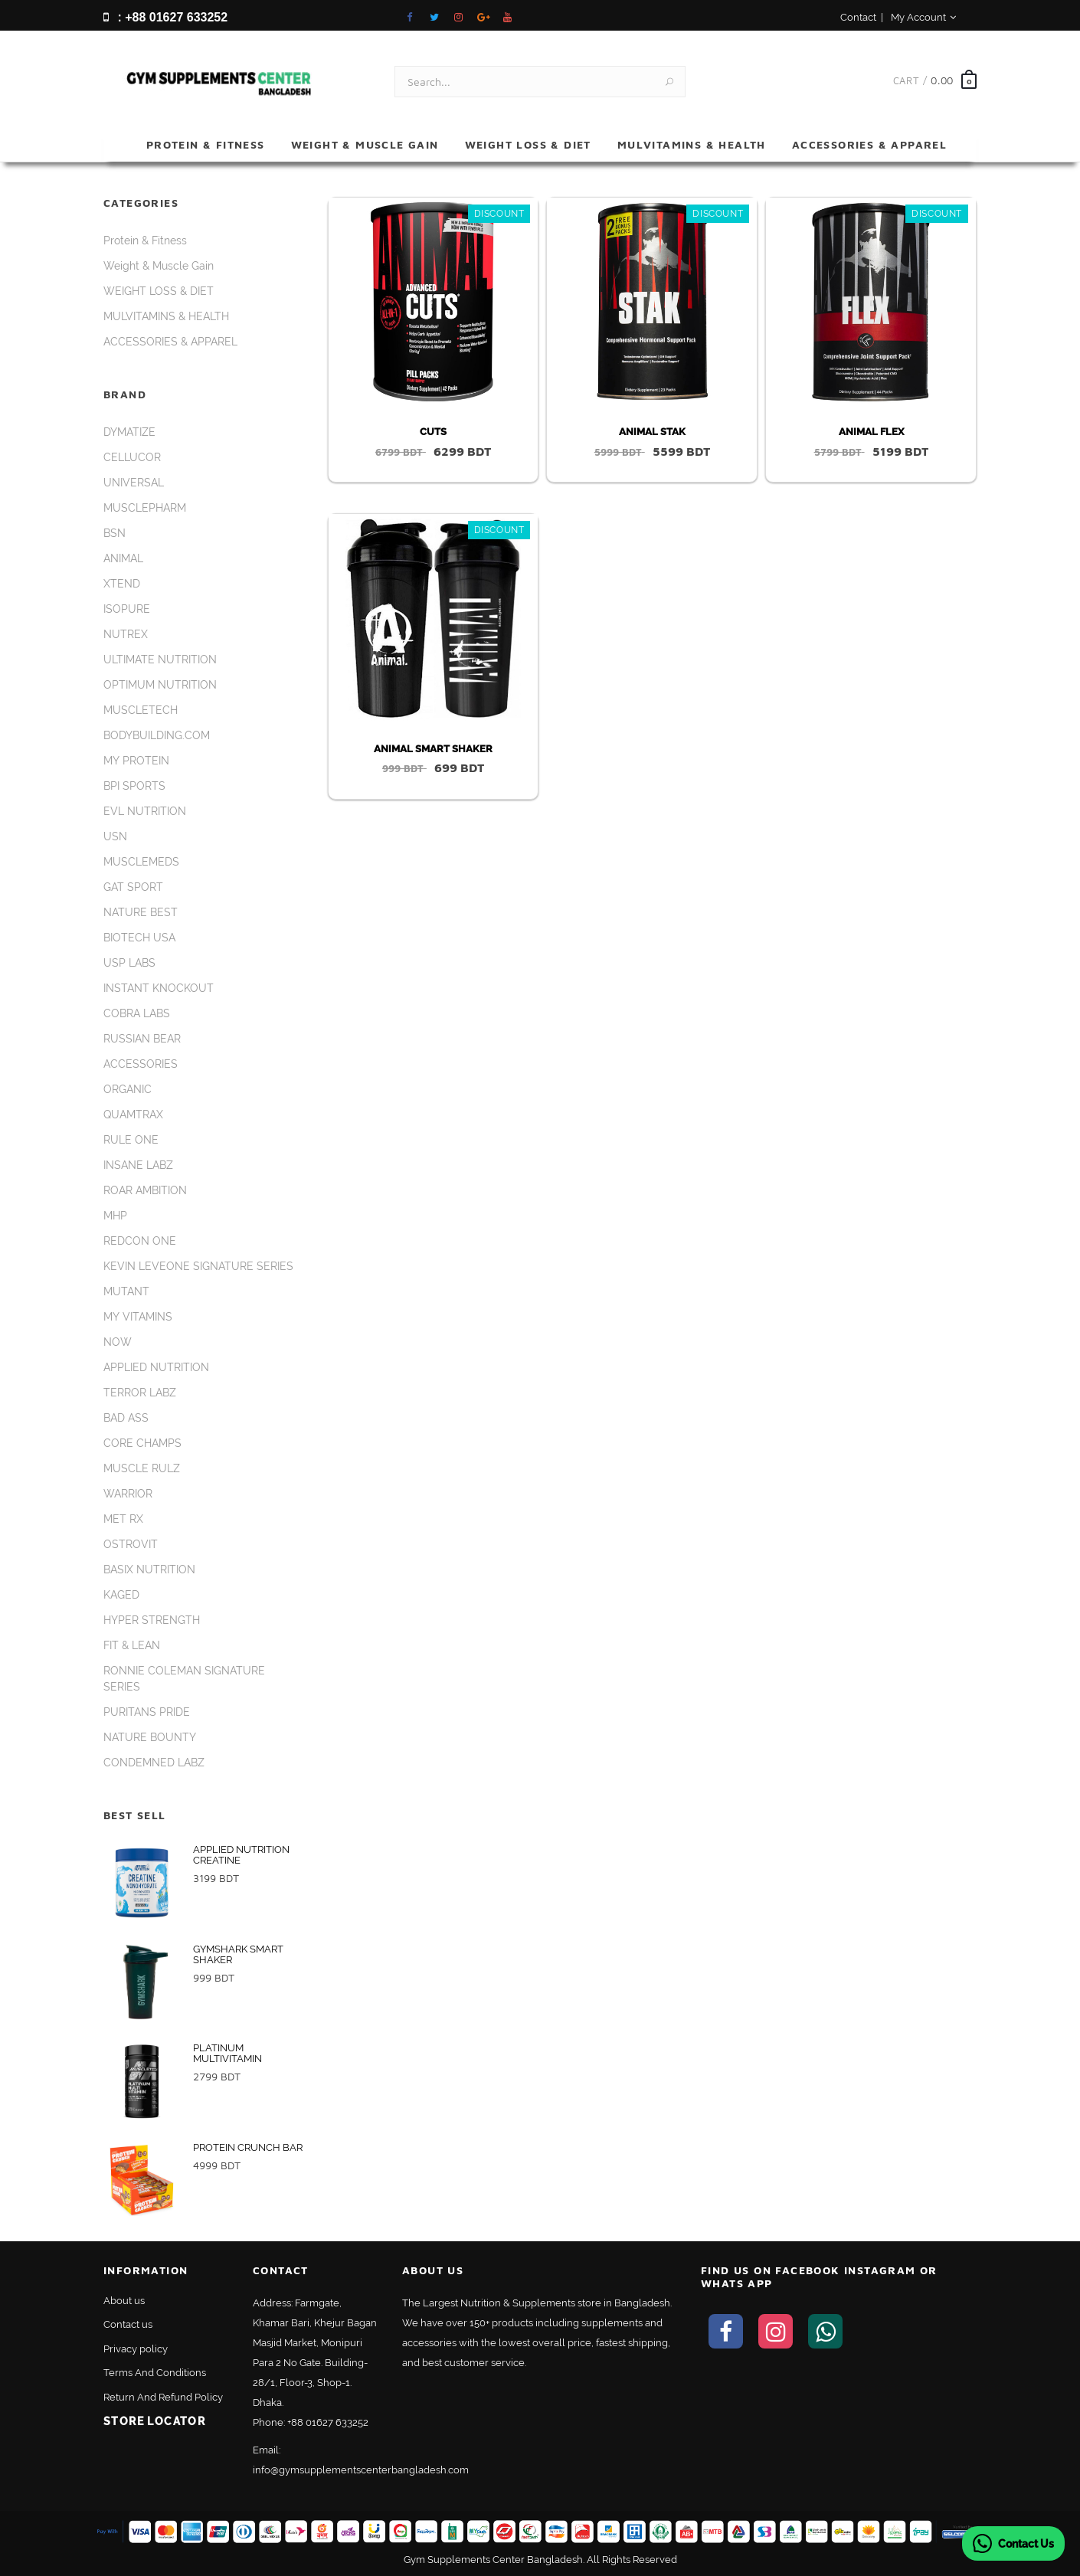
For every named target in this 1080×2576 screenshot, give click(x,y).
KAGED (121, 1595)
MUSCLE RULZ (141, 1468)
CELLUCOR (132, 457)
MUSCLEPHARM (144, 508)
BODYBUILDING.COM (156, 735)
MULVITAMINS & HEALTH (691, 144)
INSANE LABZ (138, 1165)
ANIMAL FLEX (871, 431)
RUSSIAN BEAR (142, 1039)
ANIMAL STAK (652, 431)
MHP (115, 1215)
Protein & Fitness (205, 144)
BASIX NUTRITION (149, 1569)
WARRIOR (127, 1494)
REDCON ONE (139, 1241)
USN (115, 836)
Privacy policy (135, 2349)
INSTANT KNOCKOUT (158, 988)
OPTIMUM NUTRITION (160, 685)
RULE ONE (131, 1140)
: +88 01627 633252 (165, 17)
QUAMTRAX (133, 1114)
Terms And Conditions (154, 2372)
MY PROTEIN (136, 760)
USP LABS (129, 963)
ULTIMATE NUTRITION (160, 659)
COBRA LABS (136, 1013)
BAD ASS (126, 1418)
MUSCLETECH (140, 710)
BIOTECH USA (139, 937)
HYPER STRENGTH (151, 1620)
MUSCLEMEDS (141, 862)
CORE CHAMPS (142, 1443)
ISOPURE (126, 609)
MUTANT (126, 1291)
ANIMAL (123, 558)
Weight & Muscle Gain (365, 144)
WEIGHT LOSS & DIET (528, 144)
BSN (114, 533)
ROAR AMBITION (145, 1190)
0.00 (942, 80)
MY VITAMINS (137, 1317)
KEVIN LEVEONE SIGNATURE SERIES (198, 1266)
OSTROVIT (130, 1544)
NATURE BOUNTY (149, 1737)
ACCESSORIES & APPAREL (869, 144)
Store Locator (154, 2421)
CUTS (433, 431)
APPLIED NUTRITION (156, 1367)
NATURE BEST (140, 912)
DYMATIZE (129, 432)
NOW (117, 1342)
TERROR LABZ (139, 1392)
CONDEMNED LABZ (154, 1762)
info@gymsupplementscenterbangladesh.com (361, 2470)
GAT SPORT (133, 887)
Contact (858, 17)
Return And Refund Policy (163, 2397)
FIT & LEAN (131, 1645)
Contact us (127, 2324)
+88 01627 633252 (327, 2422)
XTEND (121, 584)
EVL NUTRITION (144, 811)
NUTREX (125, 634)
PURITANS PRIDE (146, 1712)
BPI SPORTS (134, 786)
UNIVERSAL (133, 482)
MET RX (123, 1519)
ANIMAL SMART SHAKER (433, 748)
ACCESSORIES (140, 1064)
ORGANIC (127, 1089)
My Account (923, 17)
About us (124, 2300)
